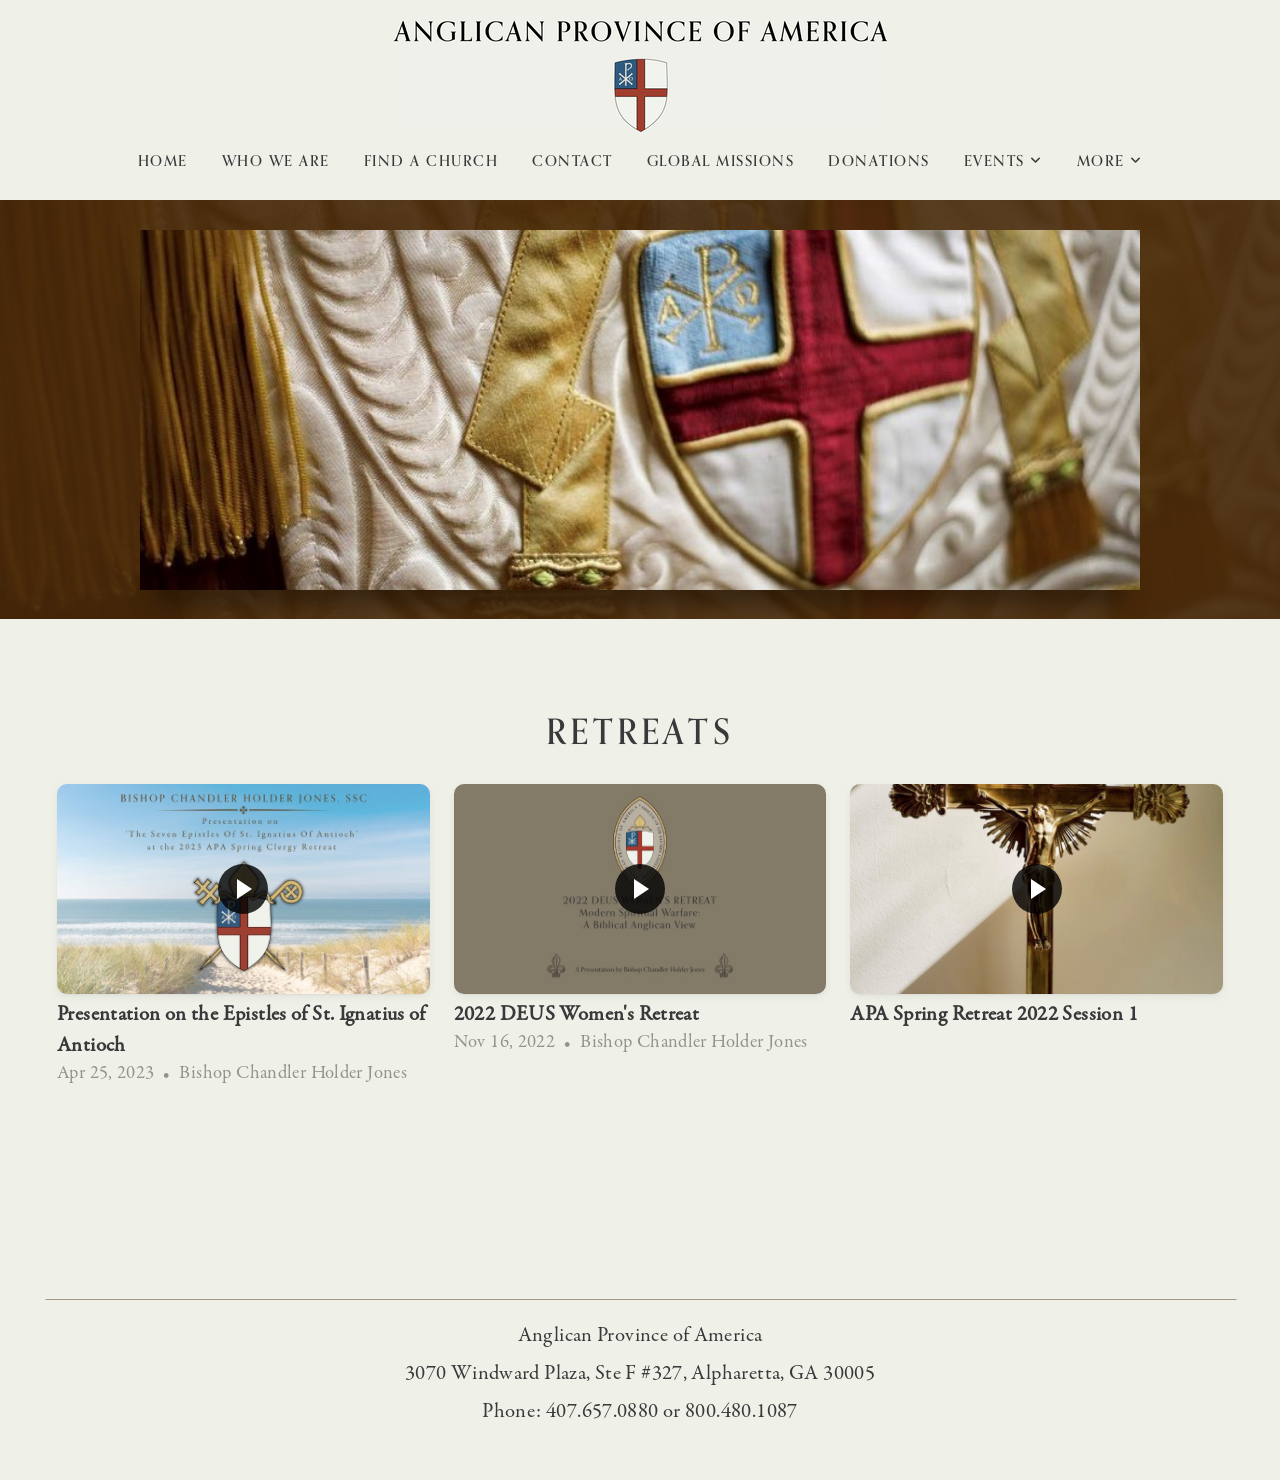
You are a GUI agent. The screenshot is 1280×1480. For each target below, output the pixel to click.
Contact (572, 161)
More (1110, 161)
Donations (879, 161)
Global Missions (721, 161)
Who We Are (276, 161)
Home (163, 161)
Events (1003, 161)
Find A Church (431, 161)
